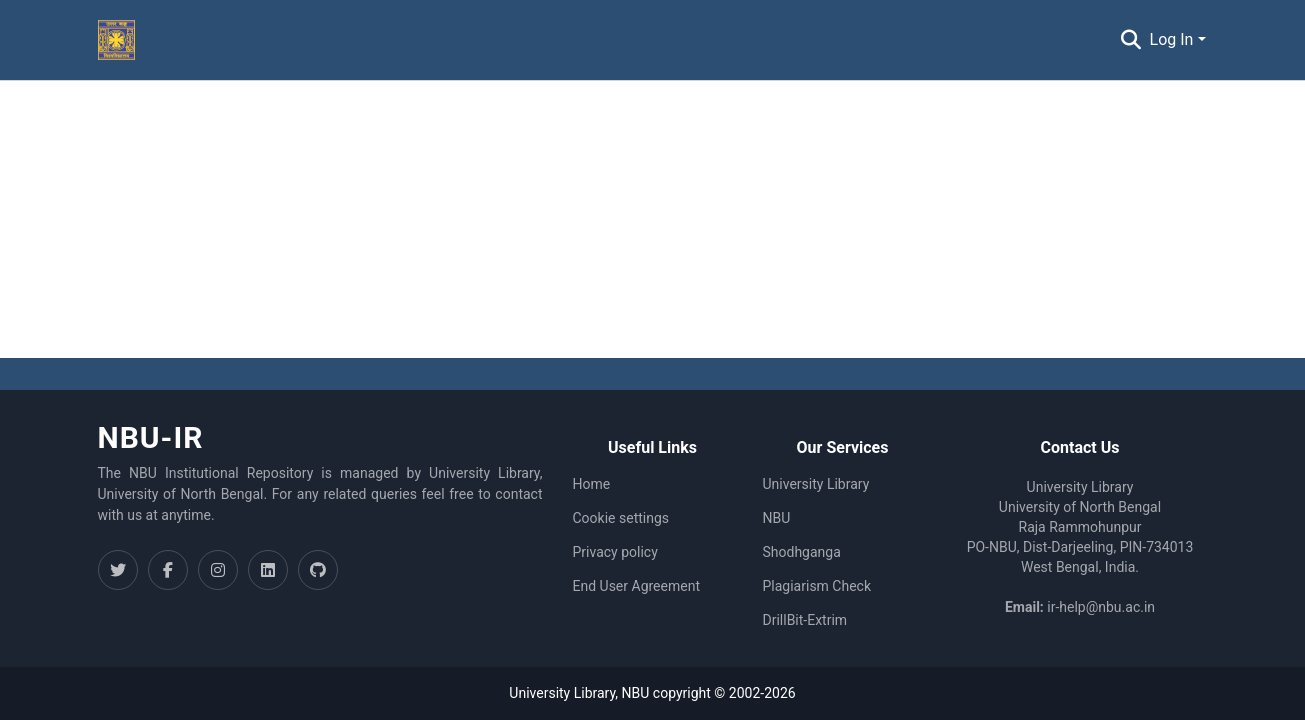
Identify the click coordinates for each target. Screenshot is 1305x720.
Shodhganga (802, 552)
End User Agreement (636, 586)
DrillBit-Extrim (805, 620)
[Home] (117, 40)
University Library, (565, 693)
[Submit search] (1131, 40)
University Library (816, 484)
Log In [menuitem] (1172, 39)
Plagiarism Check (817, 586)
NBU (777, 518)
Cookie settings (621, 518)
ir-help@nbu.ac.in (1101, 607)
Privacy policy (615, 552)
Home (592, 484)
